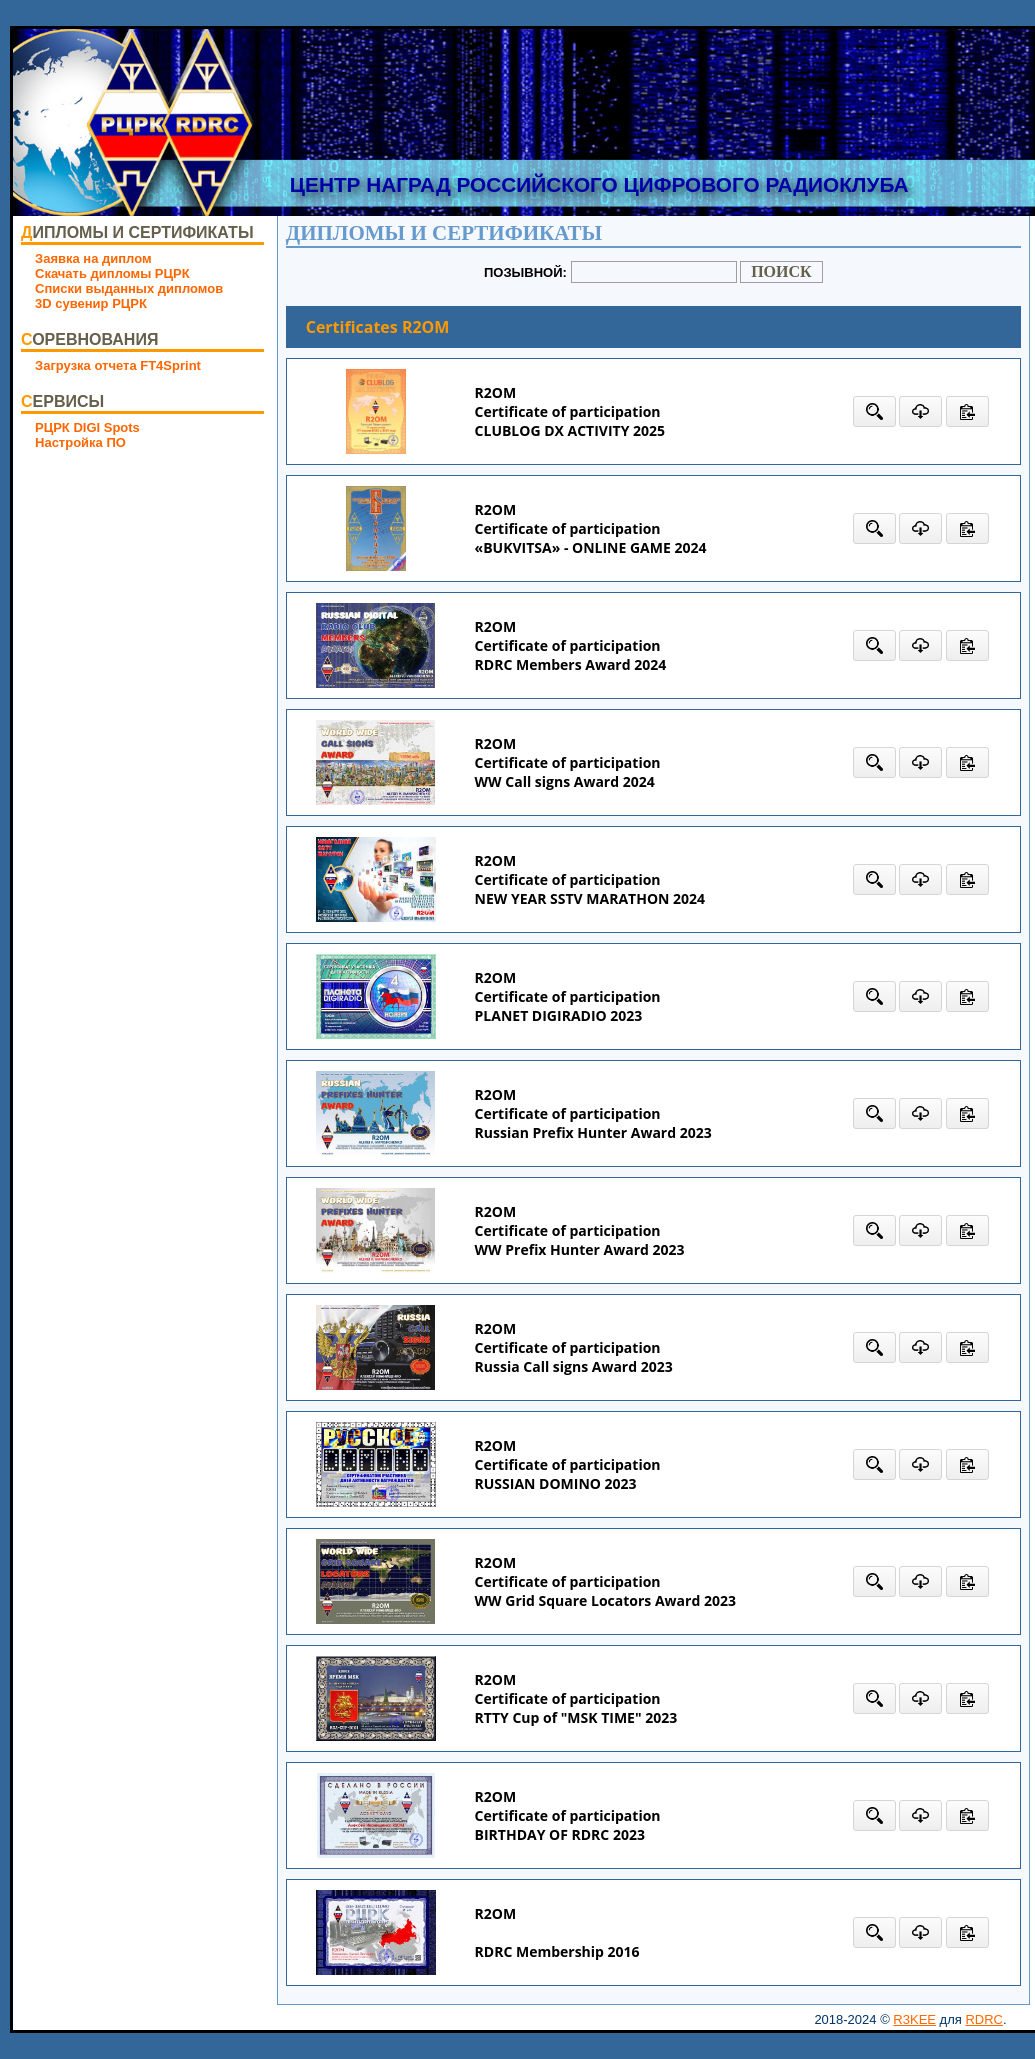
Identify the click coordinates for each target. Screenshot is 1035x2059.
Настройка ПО (80, 442)
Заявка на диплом (93, 258)
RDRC (984, 2019)
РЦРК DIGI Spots (87, 427)
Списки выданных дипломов (129, 288)
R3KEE (914, 2019)
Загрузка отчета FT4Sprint (118, 365)
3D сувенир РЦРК (91, 303)
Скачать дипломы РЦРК (112, 273)
